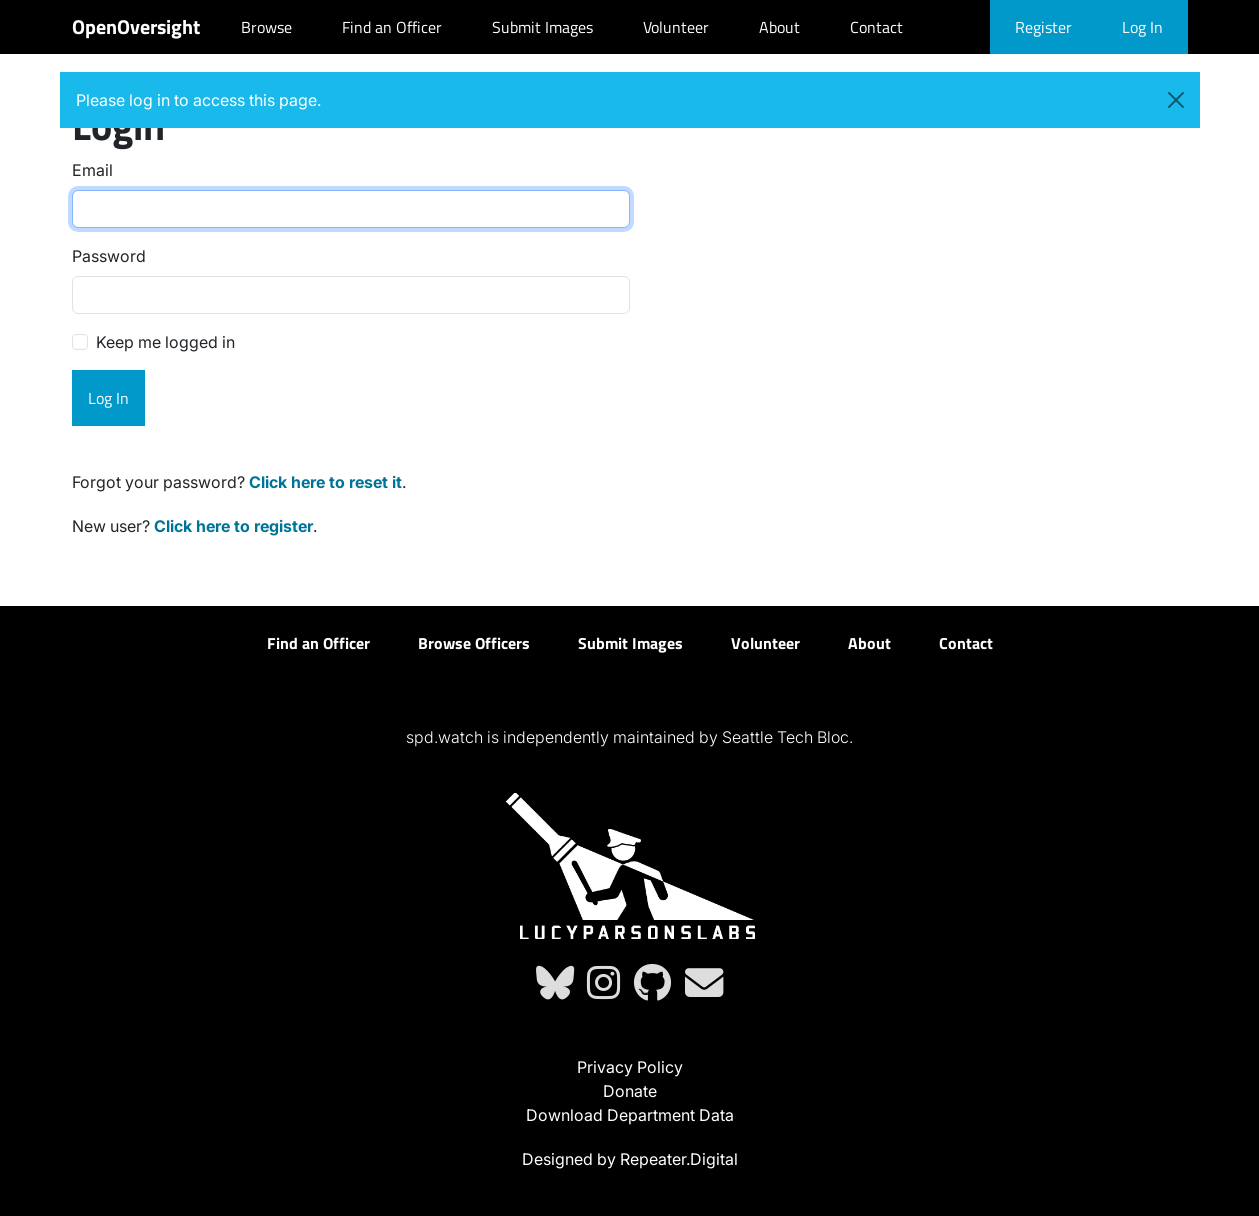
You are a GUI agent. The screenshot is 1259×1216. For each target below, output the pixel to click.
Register (1043, 27)
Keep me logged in (165, 342)
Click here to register (233, 526)
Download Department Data (630, 1115)
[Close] (1176, 100)
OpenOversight (136, 26)
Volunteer (676, 27)
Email (92, 170)
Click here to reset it (325, 482)
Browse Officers (474, 643)
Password (109, 256)
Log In (1142, 27)
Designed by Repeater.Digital (630, 1159)
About (779, 27)
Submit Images (542, 27)
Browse (266, 27)
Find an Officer (392, 27)
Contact (876, 27)
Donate (630, 1091)
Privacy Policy (630, 1067)
